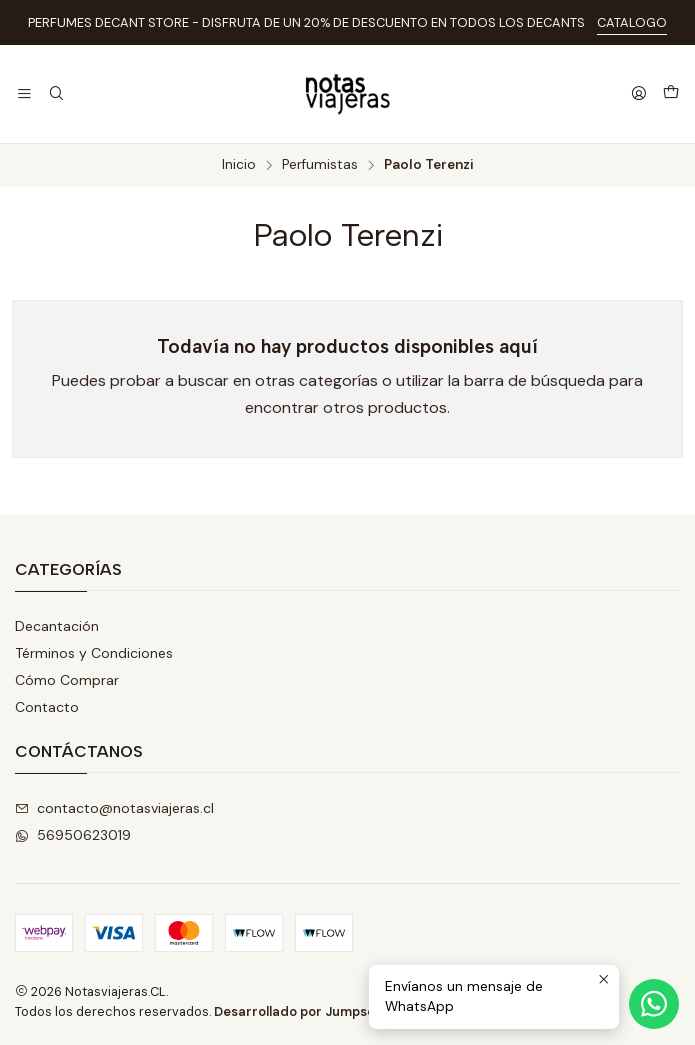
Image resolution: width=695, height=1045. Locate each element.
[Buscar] (55, 94)
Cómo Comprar (67, 680)
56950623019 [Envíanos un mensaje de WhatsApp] (73, 835)
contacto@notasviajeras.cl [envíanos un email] (114, 808)
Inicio (239, 165)
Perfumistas (320, 165)
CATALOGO (632, 22)
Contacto (47, 707)
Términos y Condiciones (94, 653)
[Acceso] (639, 94)
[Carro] (671, 94)
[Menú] (24, 94)
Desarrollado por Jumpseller (304, 1011)
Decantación (57, 626)
